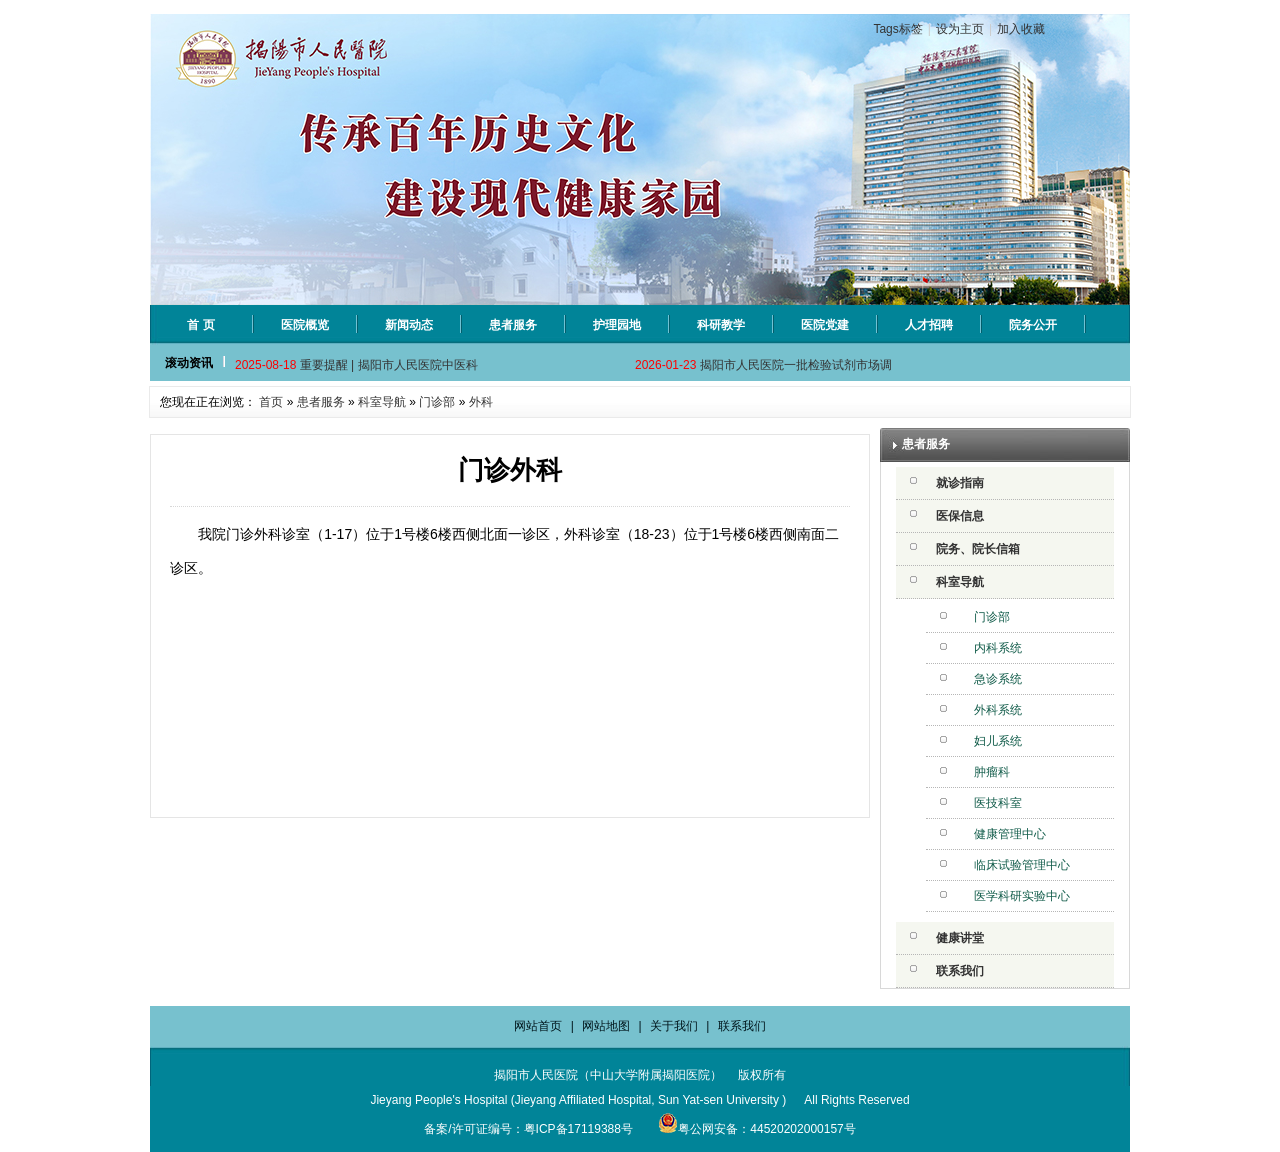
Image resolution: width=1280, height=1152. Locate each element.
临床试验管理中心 (1022, 865)
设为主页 (960, 29)
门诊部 (437, 402)
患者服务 (321, 402)
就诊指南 (960, 483)
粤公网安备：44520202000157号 (756, 1129)
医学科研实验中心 (1022, 896)
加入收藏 (1021, 29)
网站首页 (538, 1026)
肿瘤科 (992, 772)
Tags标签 (897, 29)
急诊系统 (998, 679)
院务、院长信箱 (978, 549)
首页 (271, 402)
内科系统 (998, 648)
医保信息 (960, 516)
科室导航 (382, 402)
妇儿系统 (998, 741)
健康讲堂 (960, 938)
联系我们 (960, 971)
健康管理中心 (1010, 834)
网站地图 (606, 1026)
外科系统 (998, 710)
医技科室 (998, 803)
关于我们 (674, 1026)
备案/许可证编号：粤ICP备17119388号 (528, 1129)
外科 (481, 402)
